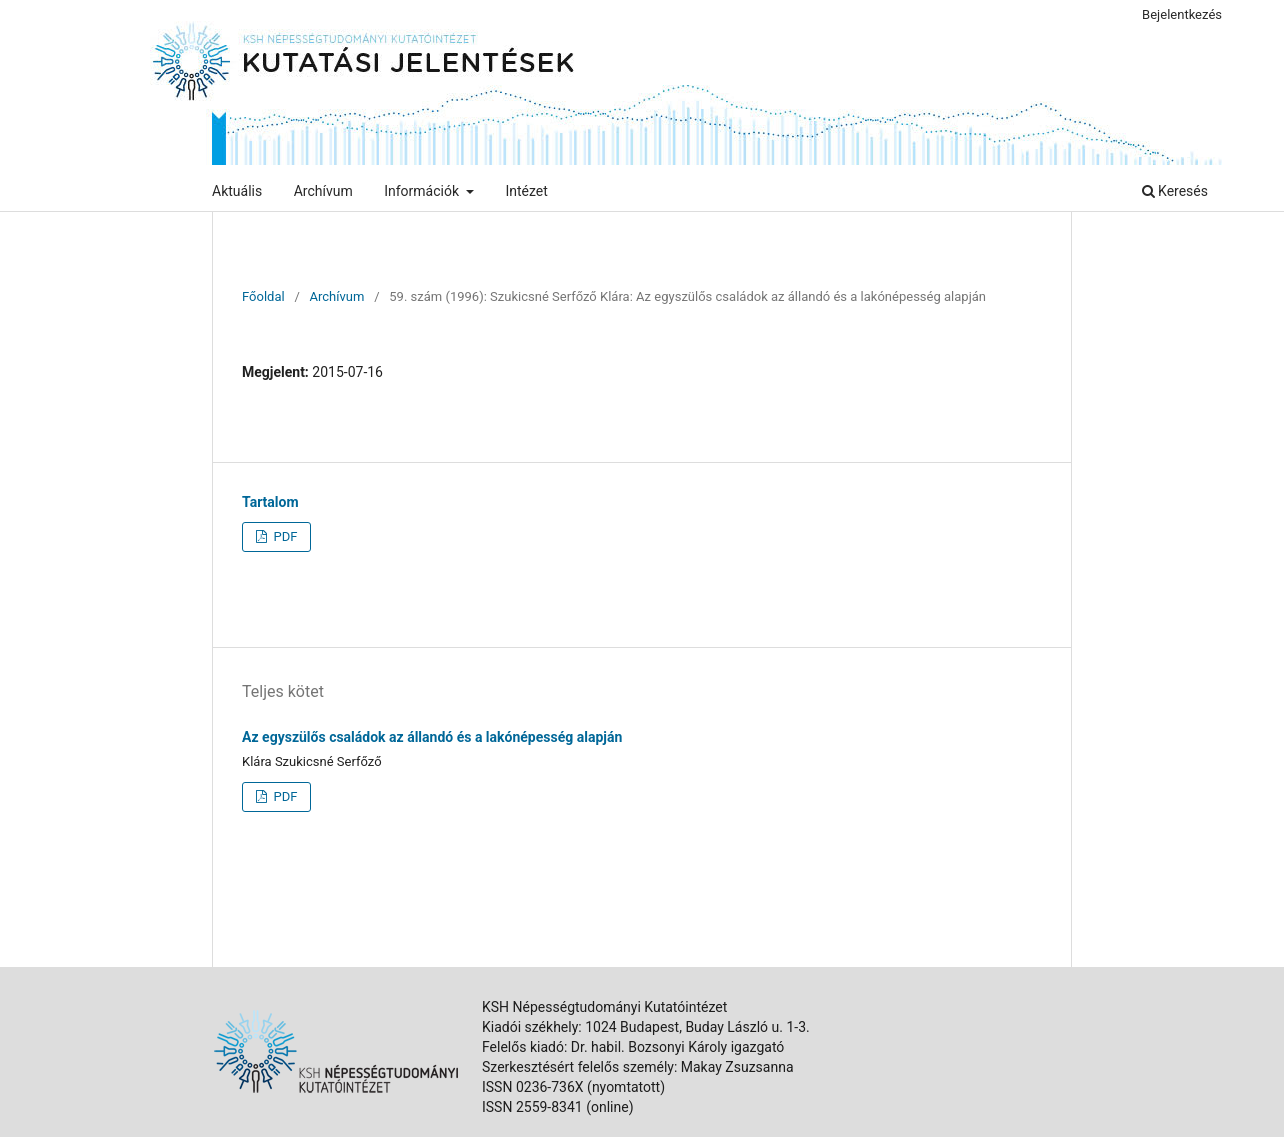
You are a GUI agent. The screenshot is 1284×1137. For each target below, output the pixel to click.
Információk (423, 191)
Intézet (526, 191)
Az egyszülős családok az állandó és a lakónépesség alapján (432, 737)
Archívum (323, 191)
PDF (283, 536)
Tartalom (270, 502)
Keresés (1175, 191)
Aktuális (237, 191)
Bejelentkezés (1182, 14)
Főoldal (263, 296)
